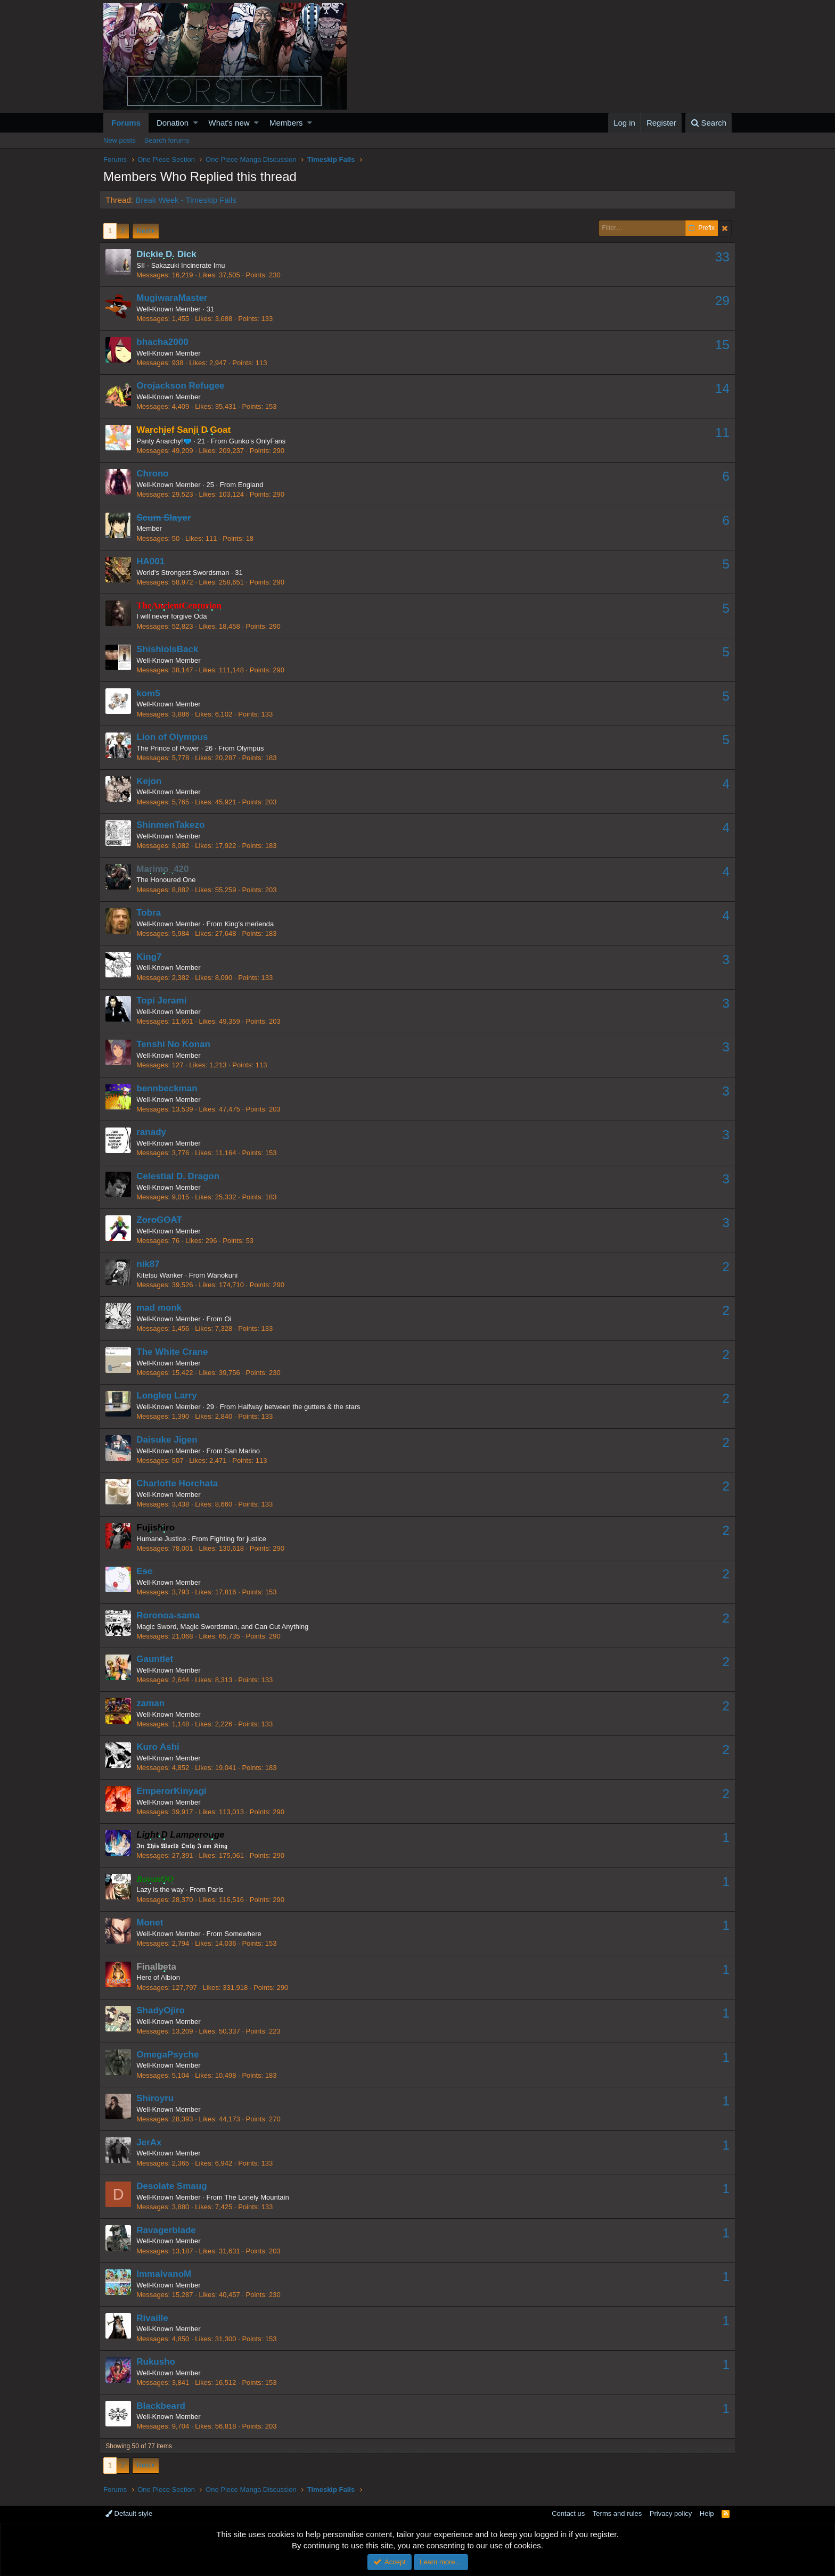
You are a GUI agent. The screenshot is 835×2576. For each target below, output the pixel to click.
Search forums (167, 140)
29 (718, 300)
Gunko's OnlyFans (261, 441)
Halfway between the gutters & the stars (303, 1407)
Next (144, 231)
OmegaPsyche (171, 2055)
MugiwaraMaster (175, 298)
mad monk (162, 1308)
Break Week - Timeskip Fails (189, 199)
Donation (173, 122)
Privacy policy (671, 2513)
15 (718, 345)
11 (718, 432)
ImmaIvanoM (167, 2274)
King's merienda (252, 924)
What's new (229, 122)
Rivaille (156, 2318)
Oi (231, 1319)
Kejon (152, 781)
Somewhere (246, 1934)
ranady (155, 1132)
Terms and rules (617, 2513)
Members (286, 122)
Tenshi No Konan (177, 1044)
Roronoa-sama (171, 1615)
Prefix (702, 228)
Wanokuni (225, 1275)
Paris (219, 1890)
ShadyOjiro (164, 2010)
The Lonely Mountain (260, 2197)
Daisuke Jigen (170, 1440)
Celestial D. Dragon (181, 1176)
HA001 (154, 561)
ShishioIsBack (171, 649)
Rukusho (159, 2362)
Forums (126, 122)
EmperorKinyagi (175, 1791)
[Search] (708, 123)
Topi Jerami (165, 1000)
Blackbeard (164, 2406)
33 (718, 257)
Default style (128, 2513)
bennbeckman (170, 1088)
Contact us (568, 2513)
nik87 (151, 1264)
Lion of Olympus (175, 737)
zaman (154, 1703)
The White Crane (175, 1352)
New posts (119, 140)
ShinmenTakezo (174, 825)
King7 (152, 957)
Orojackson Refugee (184, 386)
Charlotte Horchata (181, 1483)
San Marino (245, 1451)
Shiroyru (158, 2098)
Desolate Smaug (175, 2186)
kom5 (151, 693)
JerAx (152, 2142)
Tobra (152, 913)
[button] (196, 123)
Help (707, 2513)
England (254, 485)
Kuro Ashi (161, 1747)
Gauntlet (158, 1659)
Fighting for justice (242, 1539)
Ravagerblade (170, 2230)
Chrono (156, 473)
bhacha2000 (166, 342)
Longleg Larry (170, 1395)
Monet (153, 1922)
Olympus (253, 748)
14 (718, 388)
